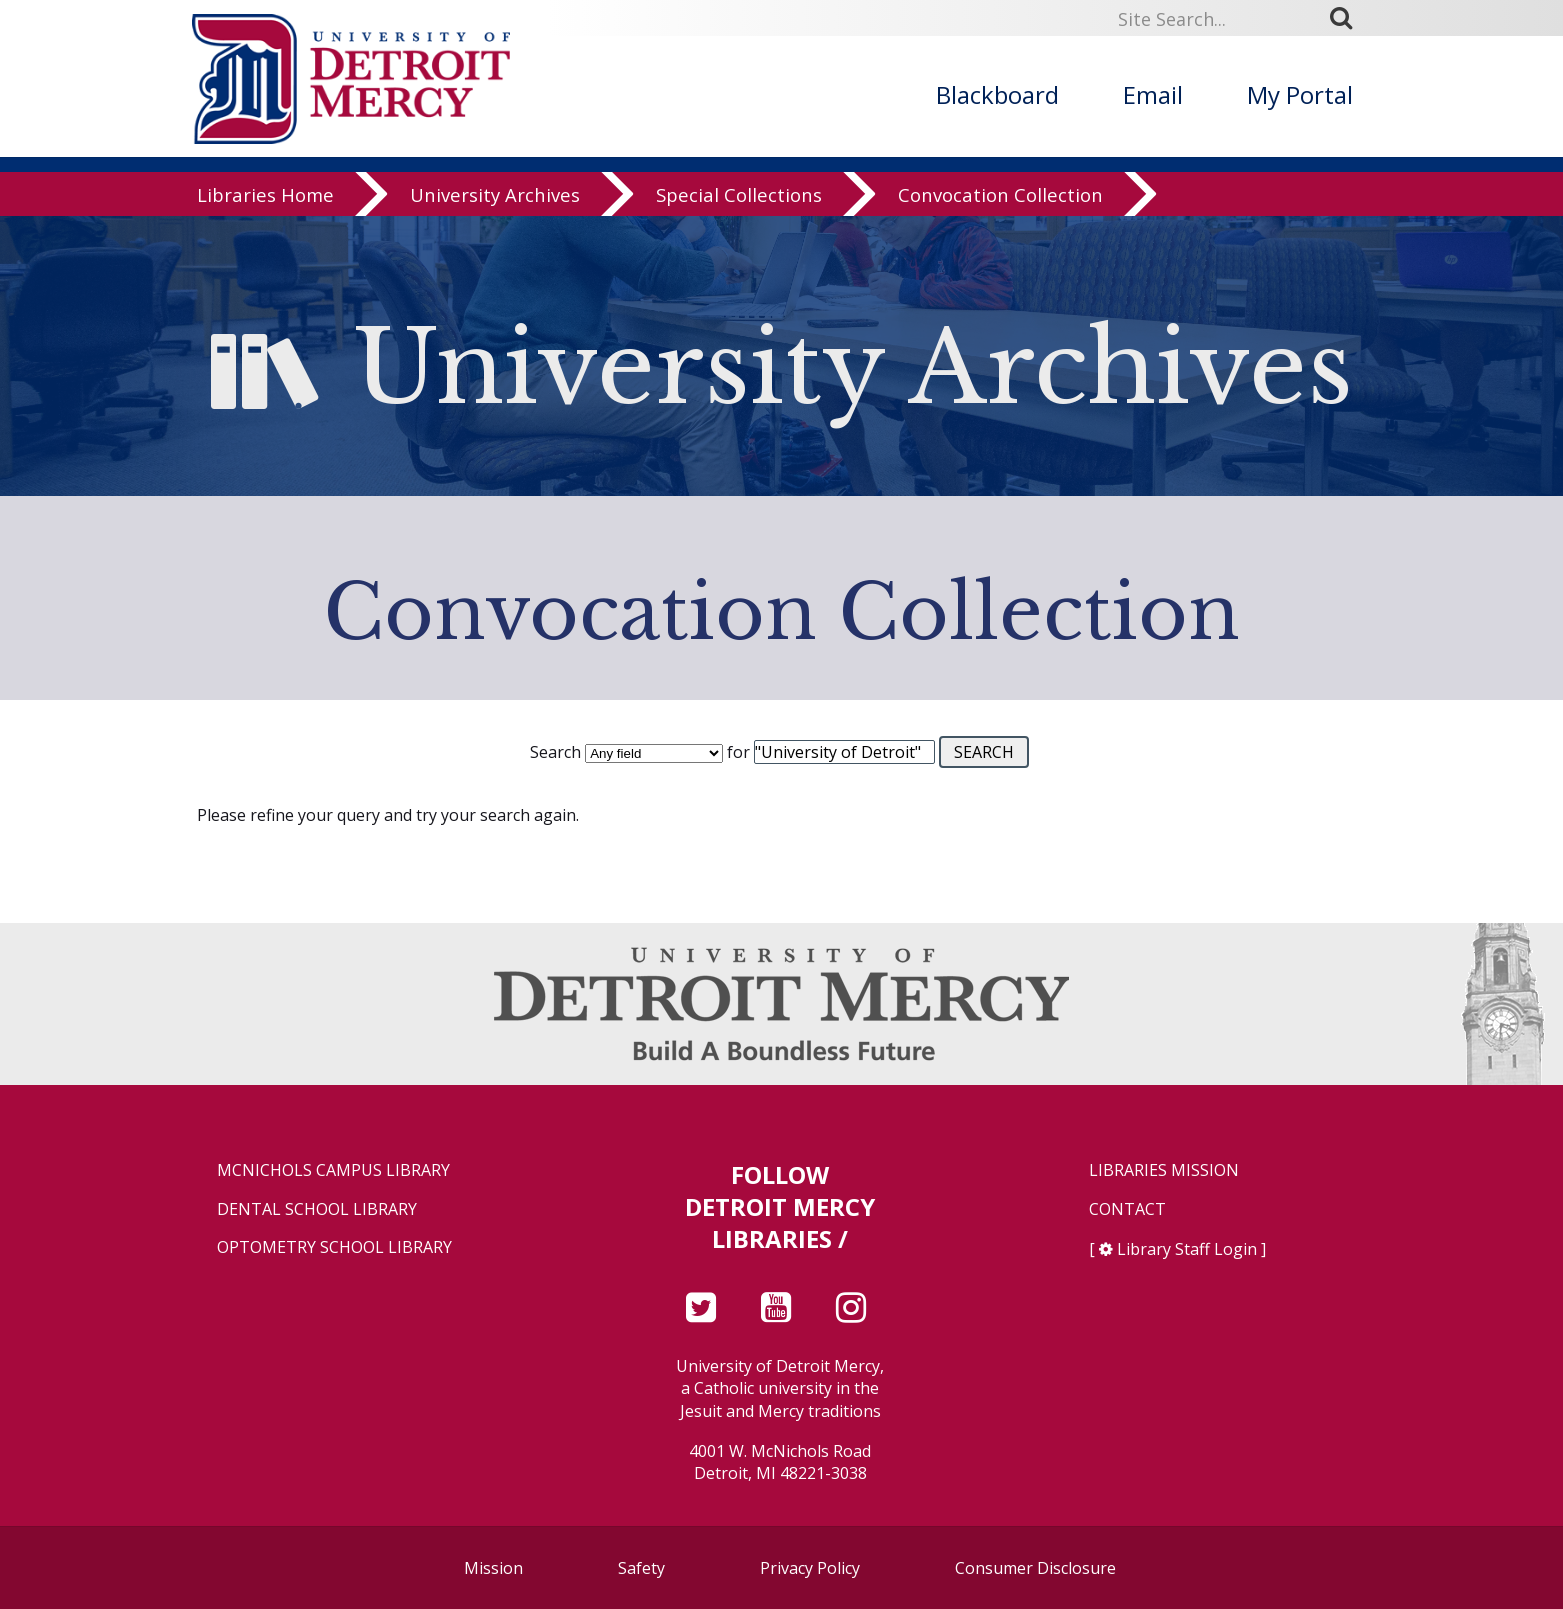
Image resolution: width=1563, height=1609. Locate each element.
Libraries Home (265, 194)
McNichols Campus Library (333, 1170)
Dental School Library (317, 1209)
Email (1153, 94)
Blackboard (997, 94)
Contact (1127, 1209)
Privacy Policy (810, 1568)
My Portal (1300, 94)
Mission (493, 1568)
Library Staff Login (1187, 1249)
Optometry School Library (334, 1247)
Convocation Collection (1000, 194)
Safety (641, 1568)
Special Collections (739, 194)
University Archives (495, 194)
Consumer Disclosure (1035, 1568)
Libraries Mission (1164, 1170)
